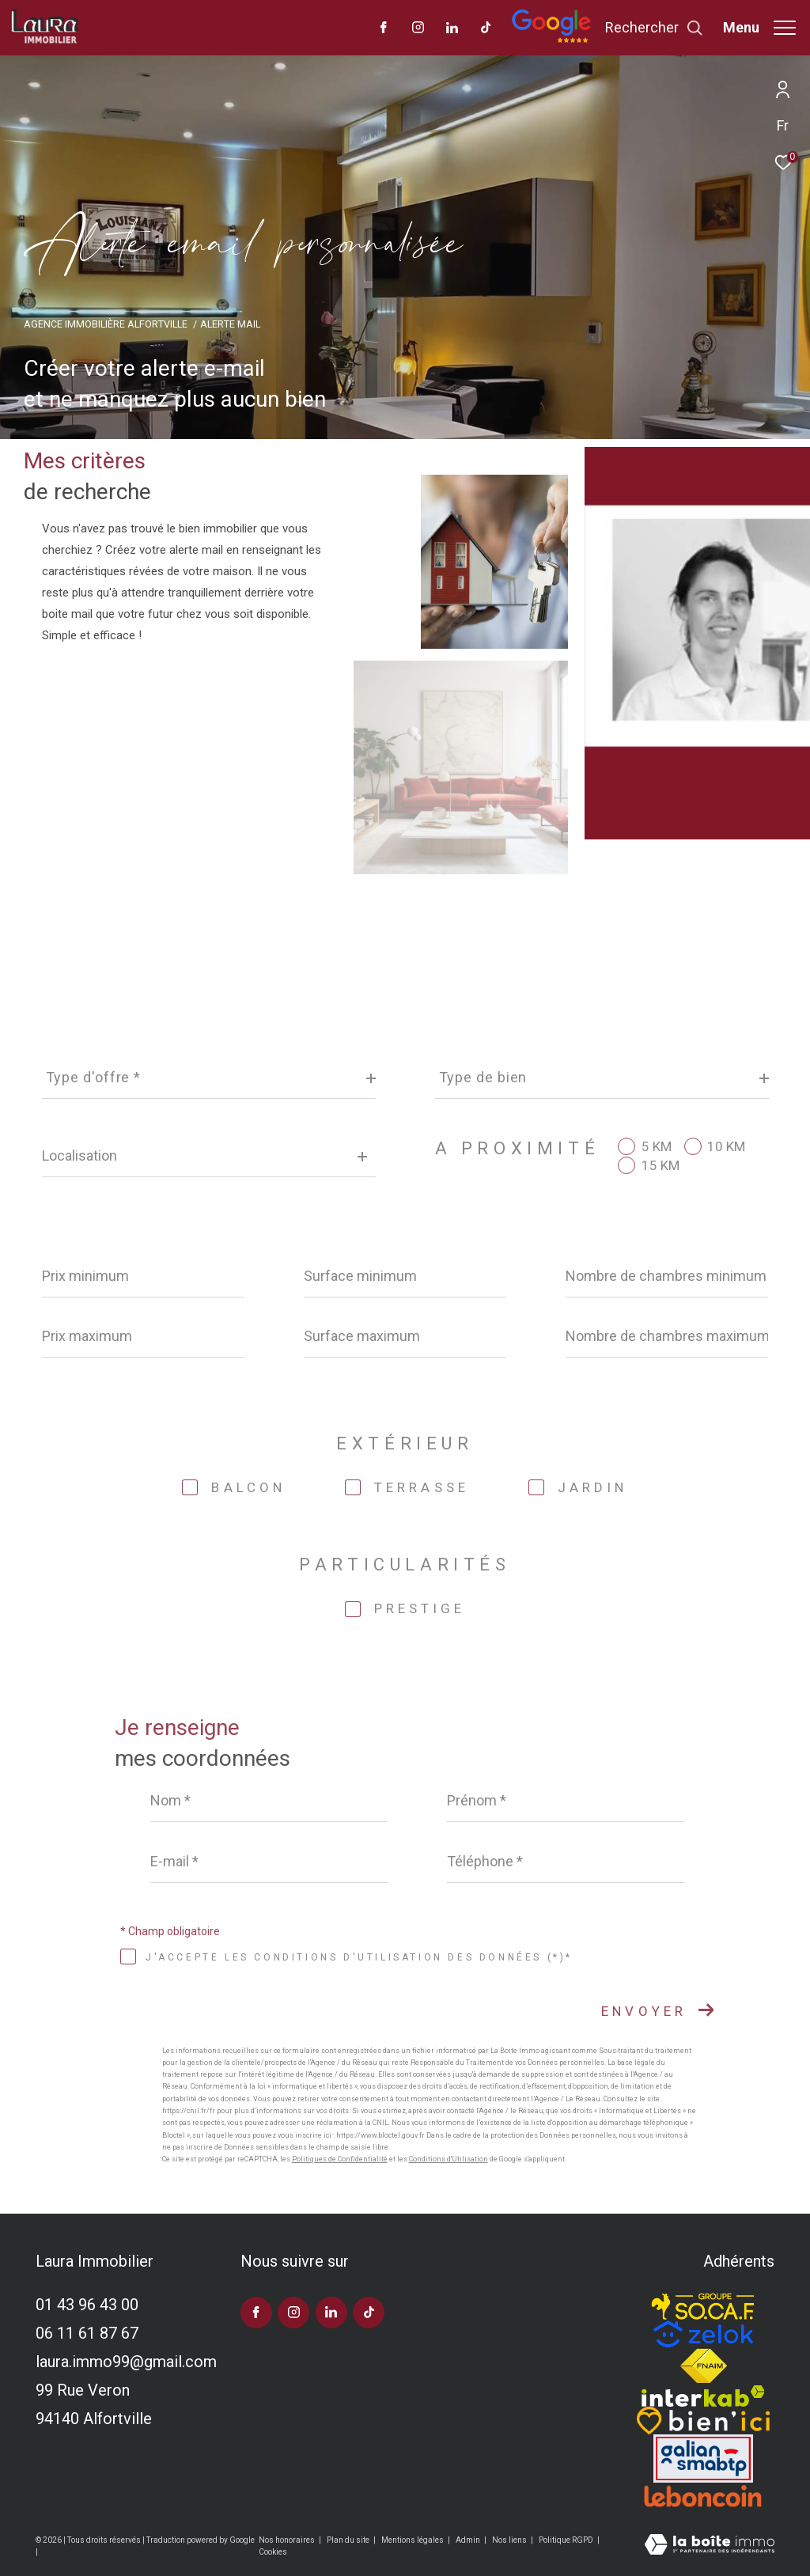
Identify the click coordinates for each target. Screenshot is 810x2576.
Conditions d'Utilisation (448, 2159)
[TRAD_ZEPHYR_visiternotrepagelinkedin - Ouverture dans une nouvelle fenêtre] (452, 29)
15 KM (660, 1165)
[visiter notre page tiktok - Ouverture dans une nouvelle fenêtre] (486, 29)
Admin (469, 2540)
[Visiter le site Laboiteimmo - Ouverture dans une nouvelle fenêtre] (709, 2546)
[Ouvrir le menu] (759, 27)
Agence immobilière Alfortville (105, 324)
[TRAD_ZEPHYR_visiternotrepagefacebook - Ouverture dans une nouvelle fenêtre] (383, 29)
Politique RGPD (566, 2540)
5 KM (657, 1147)
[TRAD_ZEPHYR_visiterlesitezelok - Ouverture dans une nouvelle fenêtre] (703, 2333)
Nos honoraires (287, 2540)
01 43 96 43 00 (87, 2304)
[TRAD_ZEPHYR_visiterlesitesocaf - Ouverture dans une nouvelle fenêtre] (703, 2303)
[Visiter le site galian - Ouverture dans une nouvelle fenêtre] (703, 2458)
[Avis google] (551, 39)
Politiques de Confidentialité (340, 2159)
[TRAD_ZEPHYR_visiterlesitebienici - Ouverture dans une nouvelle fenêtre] (703, 2420)
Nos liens (510, 2540)
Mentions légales (413, 2540)
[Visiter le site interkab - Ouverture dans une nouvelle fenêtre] (703, 2396)
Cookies (273, 2552)
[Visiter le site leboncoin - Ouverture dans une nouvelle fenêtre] (703, 2496)
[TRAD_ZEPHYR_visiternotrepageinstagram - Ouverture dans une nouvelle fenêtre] (418, 29)
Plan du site (349, 2540)
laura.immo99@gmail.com (126, 2361)
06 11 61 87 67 (87, 2333)
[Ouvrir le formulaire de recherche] (654, 28)
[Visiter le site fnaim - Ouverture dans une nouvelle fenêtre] (703, 2366)
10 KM (726, 1147)
